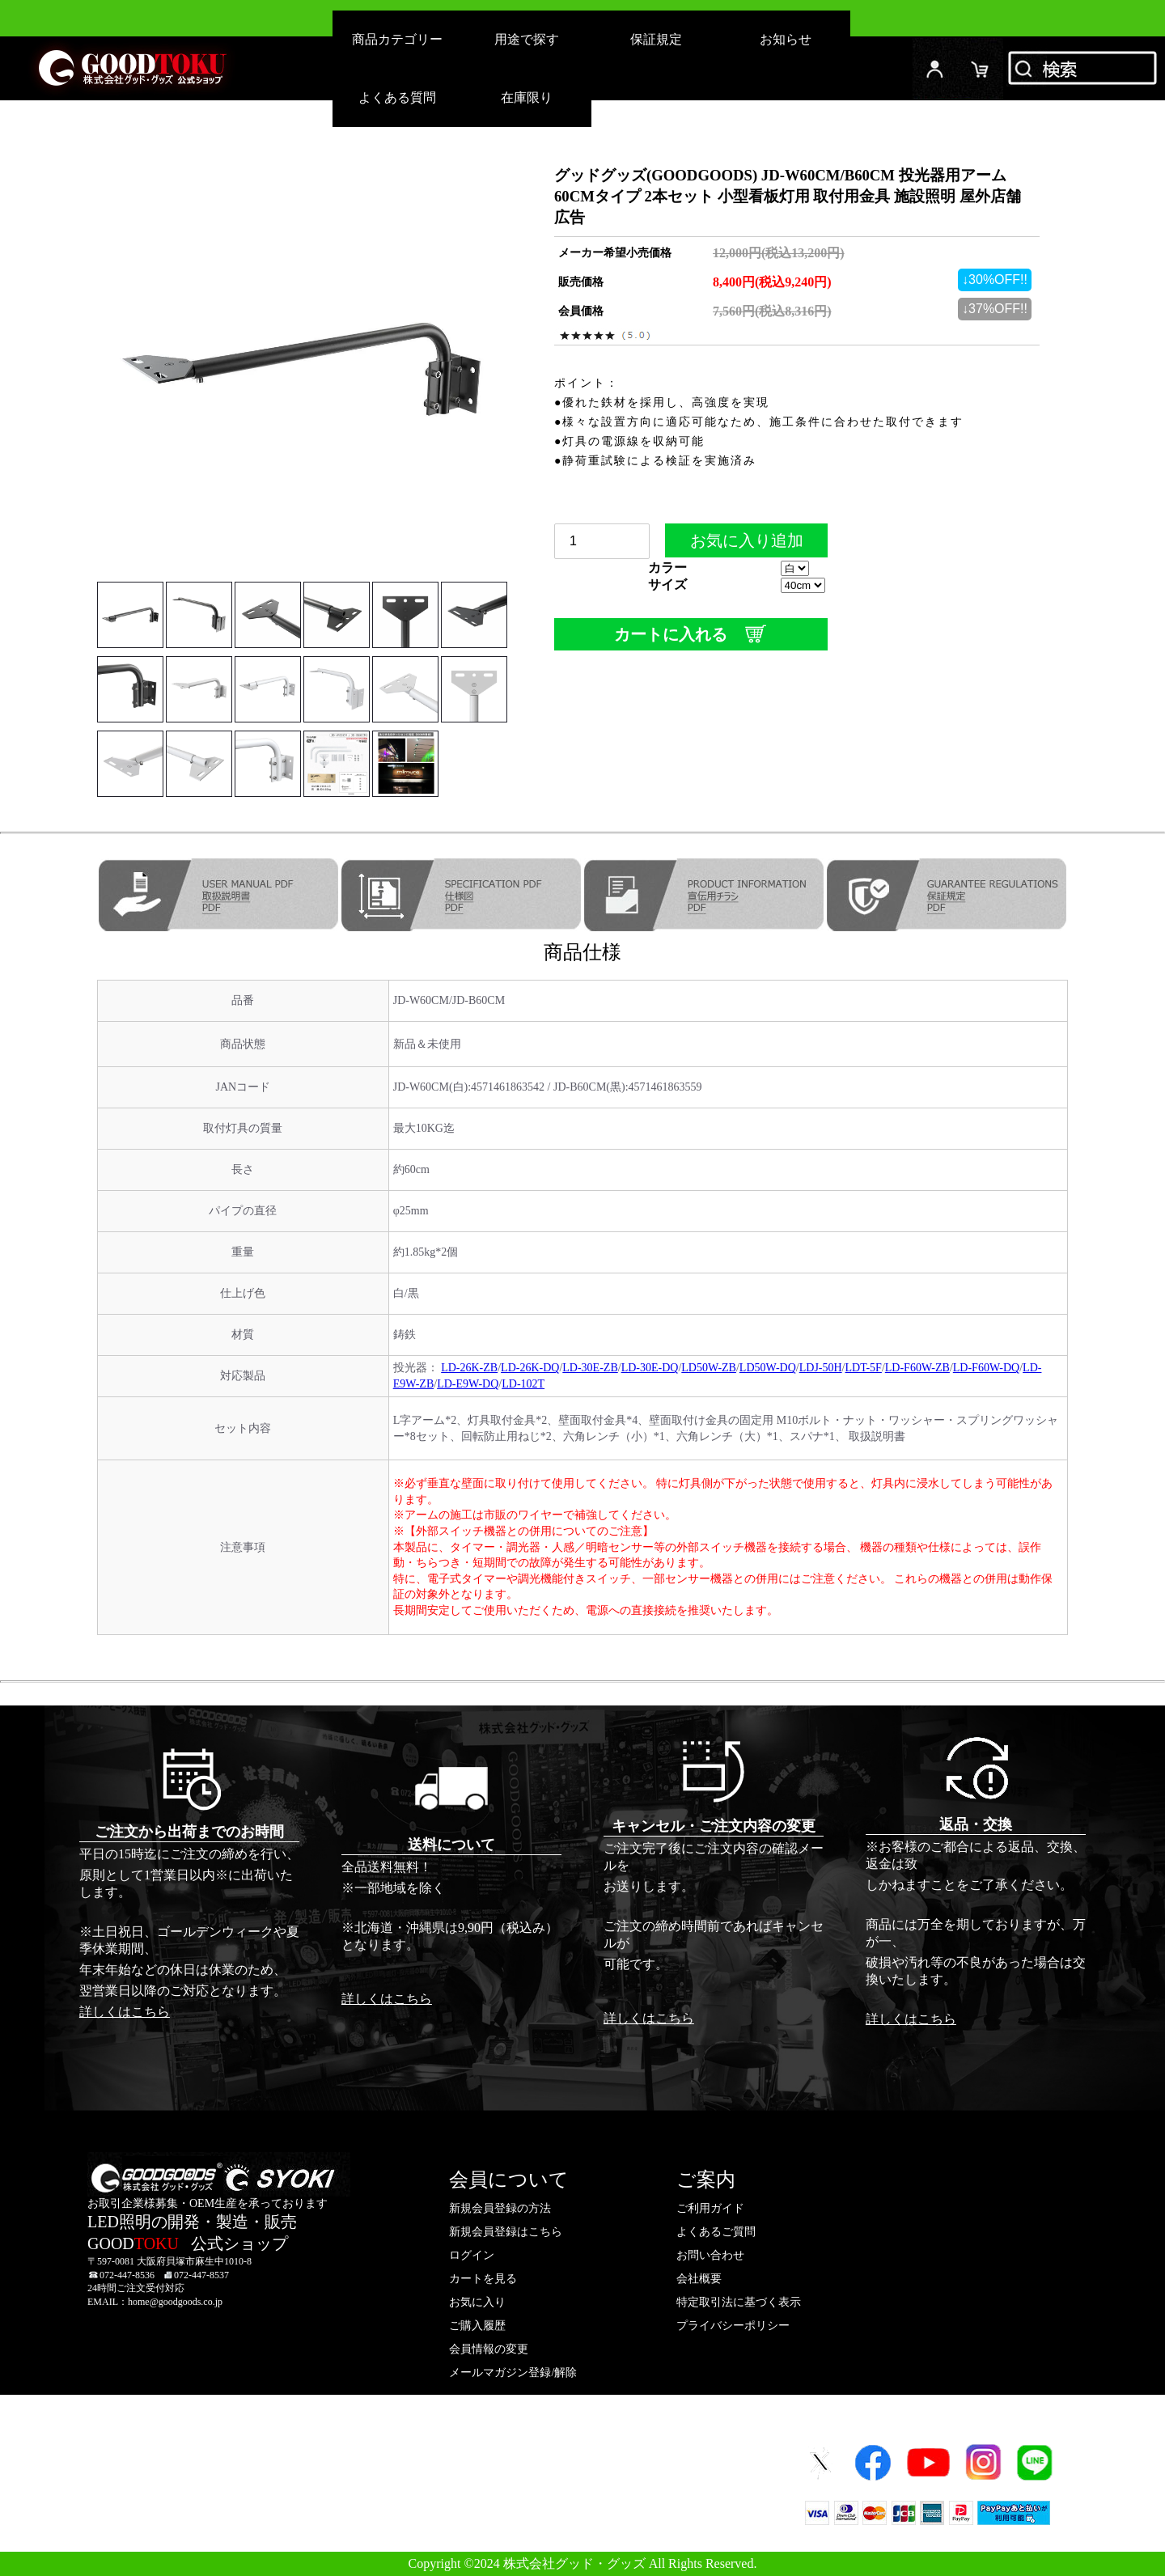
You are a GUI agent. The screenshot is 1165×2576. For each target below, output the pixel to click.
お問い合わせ (710, 2255)
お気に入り (477, 2302)
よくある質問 (397, 97)
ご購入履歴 (477, 2326)
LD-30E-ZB (589, 1368)
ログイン (935, 68)
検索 (1084, 68)
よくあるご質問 (716, 2232)
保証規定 (656, 39)
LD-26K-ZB (469, 1368)
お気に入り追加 (746, 544)
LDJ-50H (820, 1368)
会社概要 (699, 2279)
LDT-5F (863, 1368)
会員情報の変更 (488, 2349)
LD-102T (523, 1384)
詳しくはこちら (124, 2012)
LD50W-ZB (708, 1368)
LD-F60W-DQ (986, 1368)
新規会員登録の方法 (500, 2208)
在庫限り (527, 97)
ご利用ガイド (710, 2208)
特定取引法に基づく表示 (738, 2302)
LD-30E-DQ (650, 1368)
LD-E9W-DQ (467, 1384)
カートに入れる (691, 634)
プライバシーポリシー (733, 2326)
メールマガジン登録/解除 (513, 2372)
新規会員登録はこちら (505, 2232)
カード (980, 68)
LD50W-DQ (767, 1368)
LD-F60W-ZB (917, 1368)
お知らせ (785, 39)
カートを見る (483, 2279)
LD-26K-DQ (530, 1368)
